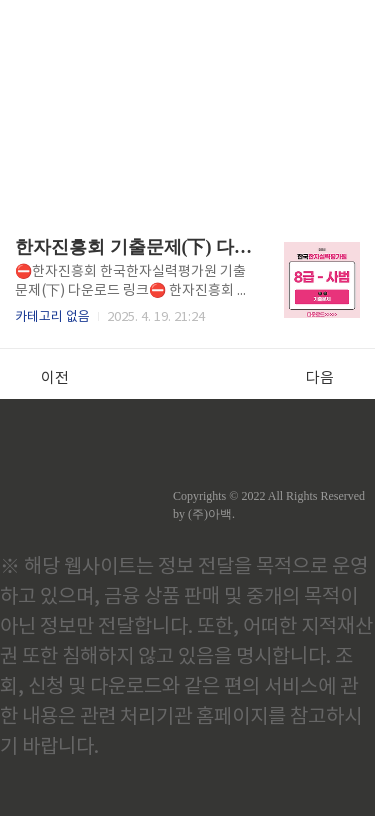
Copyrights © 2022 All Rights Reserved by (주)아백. (269, 505)
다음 (330, 378)
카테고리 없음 (52, 317)
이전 (44, 378)
